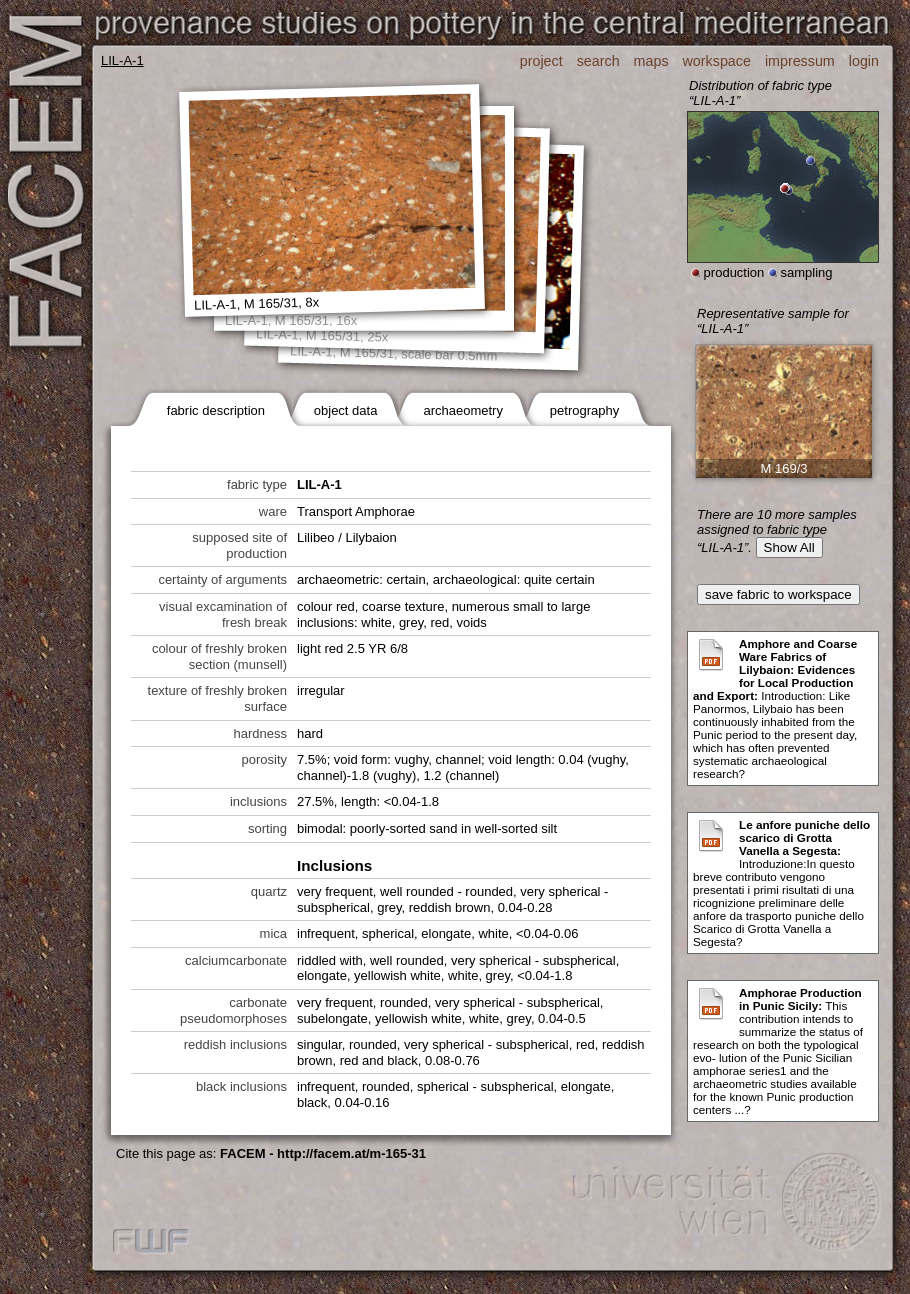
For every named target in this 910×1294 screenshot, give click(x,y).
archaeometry (462, 410)
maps (651, 61)
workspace (717, 61)
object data (346, 410)
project (541, 61)
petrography (584, 410)
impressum (800, 61)
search (598, 61)
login (864, 61)
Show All (789, 547)
